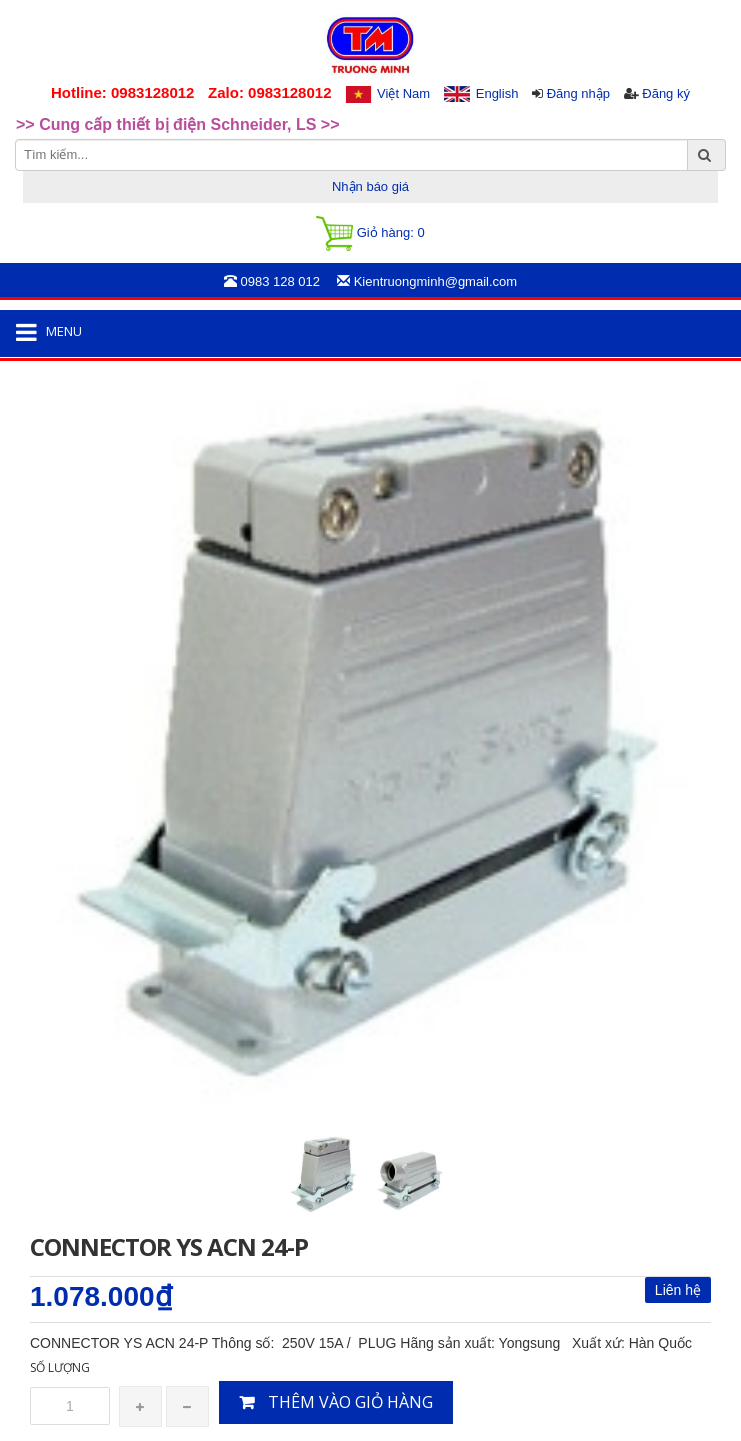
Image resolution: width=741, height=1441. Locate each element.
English (497, 93)
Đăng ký (666, 93)
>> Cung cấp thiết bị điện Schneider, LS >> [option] (178, 124)
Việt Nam (403, 93)
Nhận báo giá (370, 186)
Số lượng (60, 1367)
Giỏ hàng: (370, 233)
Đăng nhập (578, 93)
